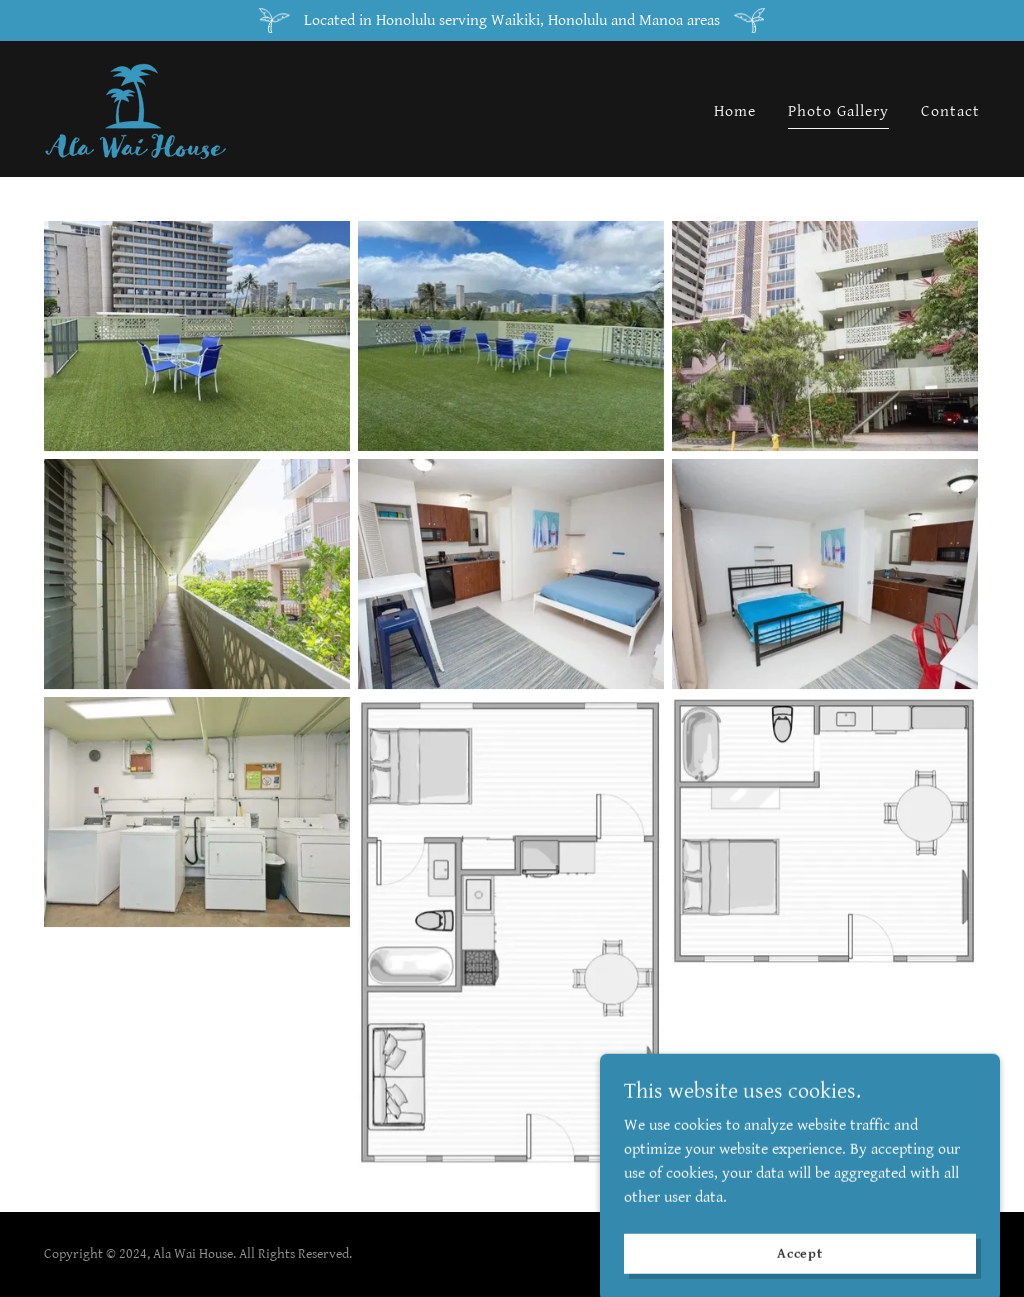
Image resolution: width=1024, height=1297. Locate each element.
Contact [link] (950, 111)
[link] (135, 108)
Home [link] (735, 111)
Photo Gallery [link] (838, 111)
